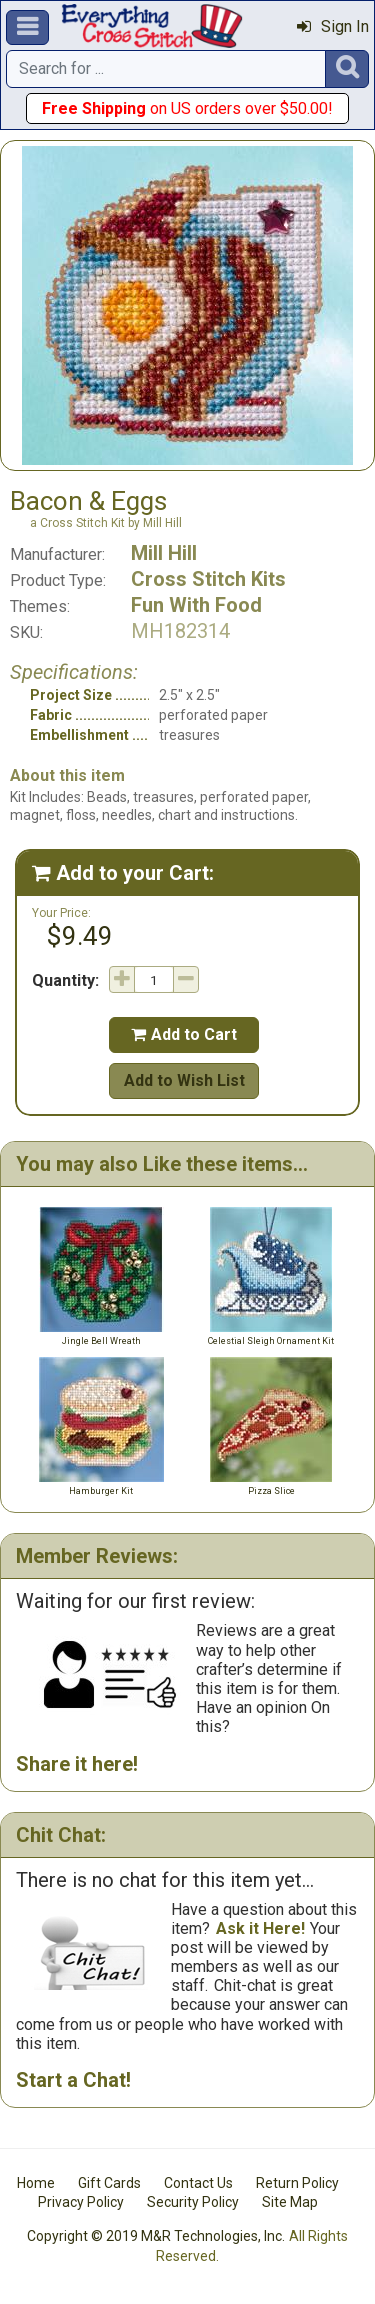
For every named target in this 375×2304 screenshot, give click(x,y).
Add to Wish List (184, 1080)
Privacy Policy (81, 2202)
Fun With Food (196, 605)
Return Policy (297, 2183)
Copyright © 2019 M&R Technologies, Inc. (156, 2236)
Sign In (333, 26)
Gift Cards (109, 2183)
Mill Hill (164, 553)
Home (36, 2183)
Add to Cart (184, 1034)
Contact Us (198, 2183)
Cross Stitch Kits (208, 579)
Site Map (290, 2202)
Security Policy (193, 2202)
